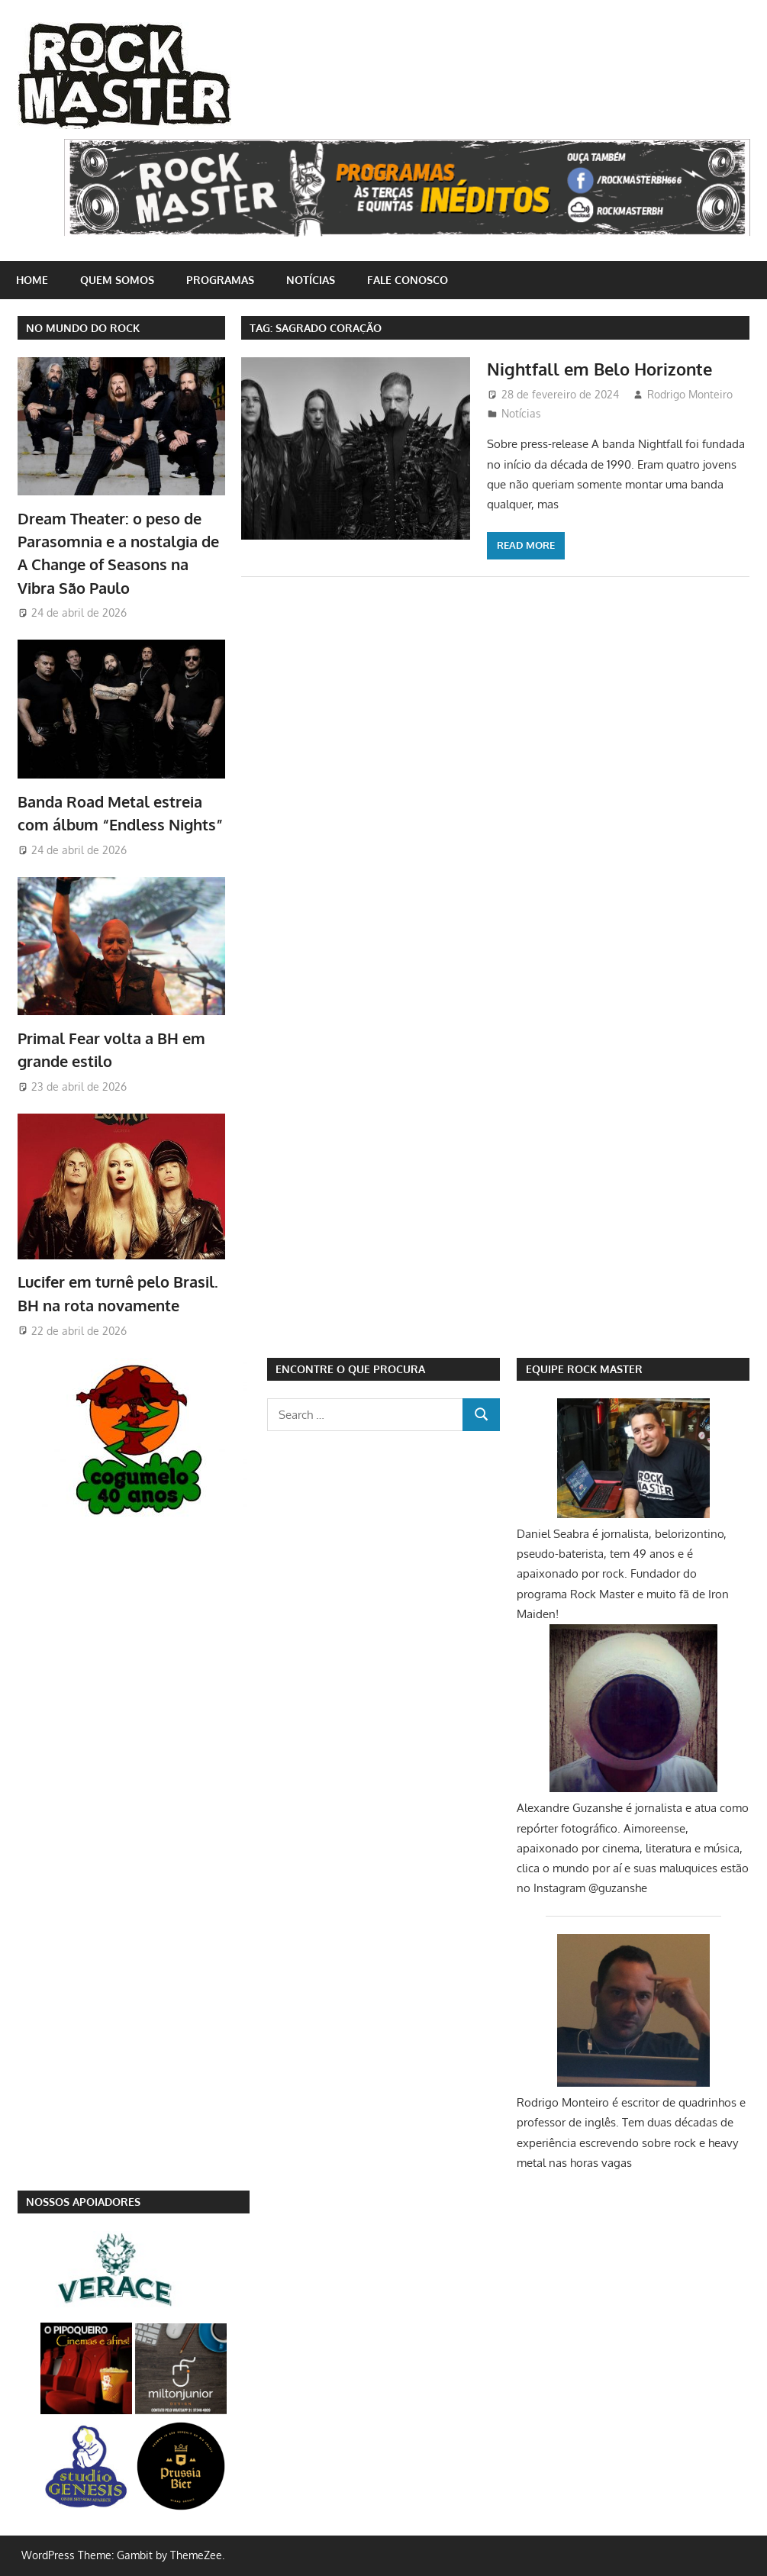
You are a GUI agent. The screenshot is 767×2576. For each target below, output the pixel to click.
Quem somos (117, 279)
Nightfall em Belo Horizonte (599, 368)
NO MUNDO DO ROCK (83, 327)
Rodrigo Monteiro (690, 394)
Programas (220, 279)
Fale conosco (407, 279)
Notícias (310, 279)
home (32, 279)
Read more (526, 545)
